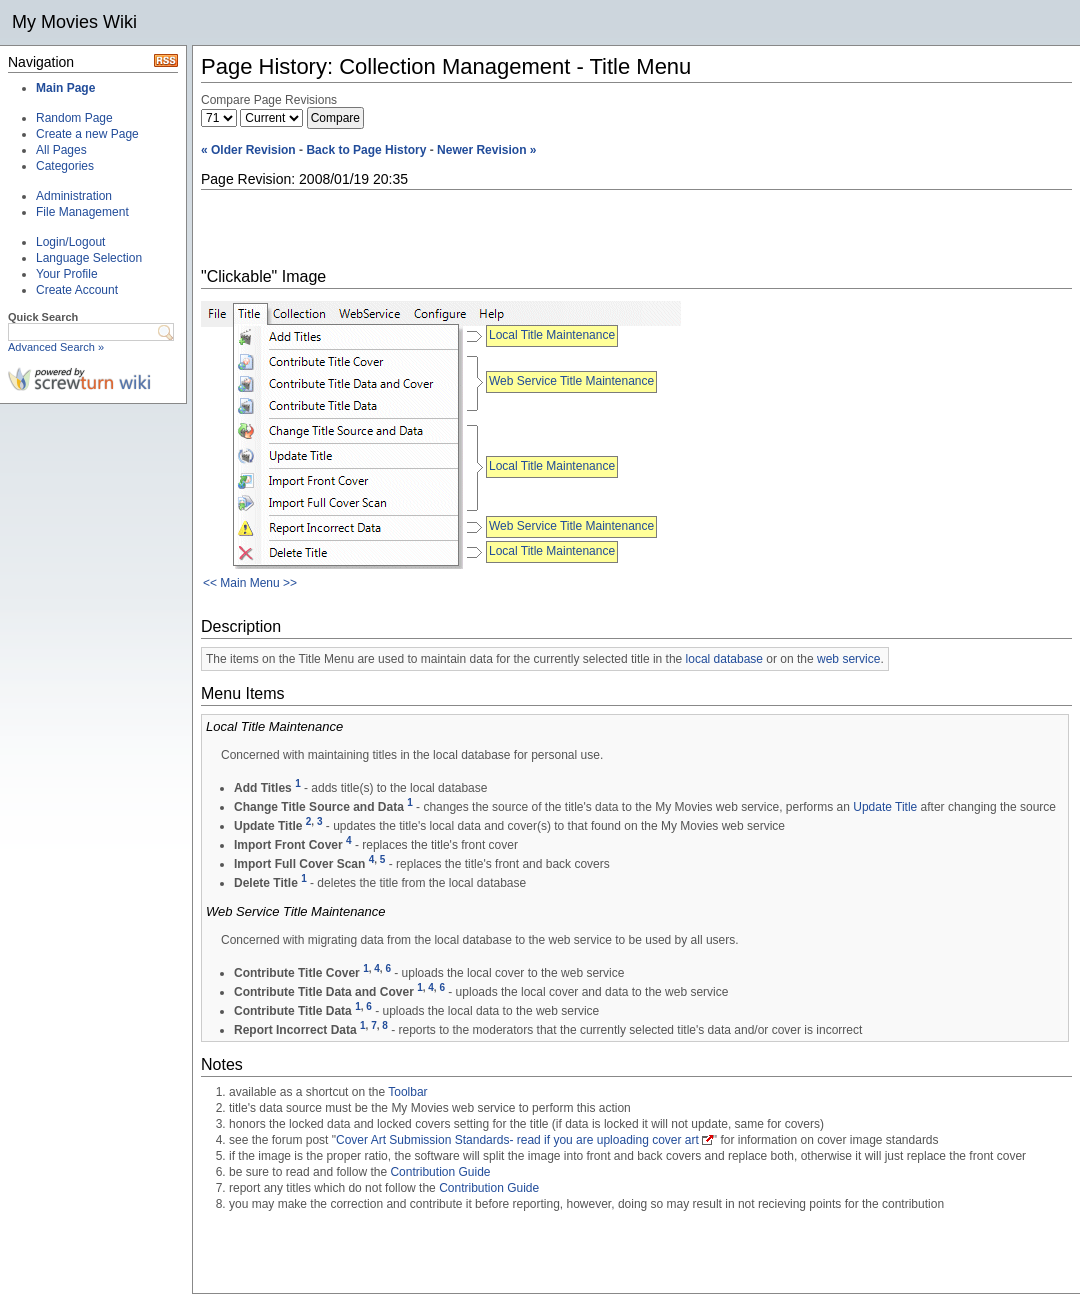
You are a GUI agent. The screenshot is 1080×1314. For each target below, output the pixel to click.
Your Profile (67, 274)
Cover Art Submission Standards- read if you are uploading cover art (517, 1140)
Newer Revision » (486, 150)
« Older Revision (248, 150)
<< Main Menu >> (250, 583)
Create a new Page (87, 134)
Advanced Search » (56, 347)
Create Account (77, 290)
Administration (74, 196)
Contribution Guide (440, 1172)
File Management (82, 212)
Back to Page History (366, 150)
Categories (65, 166)
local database (724, 659)
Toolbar (407, 1092)
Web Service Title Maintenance (571, 381)
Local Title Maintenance (552, 335)
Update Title (885, 807)
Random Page (74, 118)
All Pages (61, 150)
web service (848, 659)
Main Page (65, 88)
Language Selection (89, 258)
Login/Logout (70, 242)
